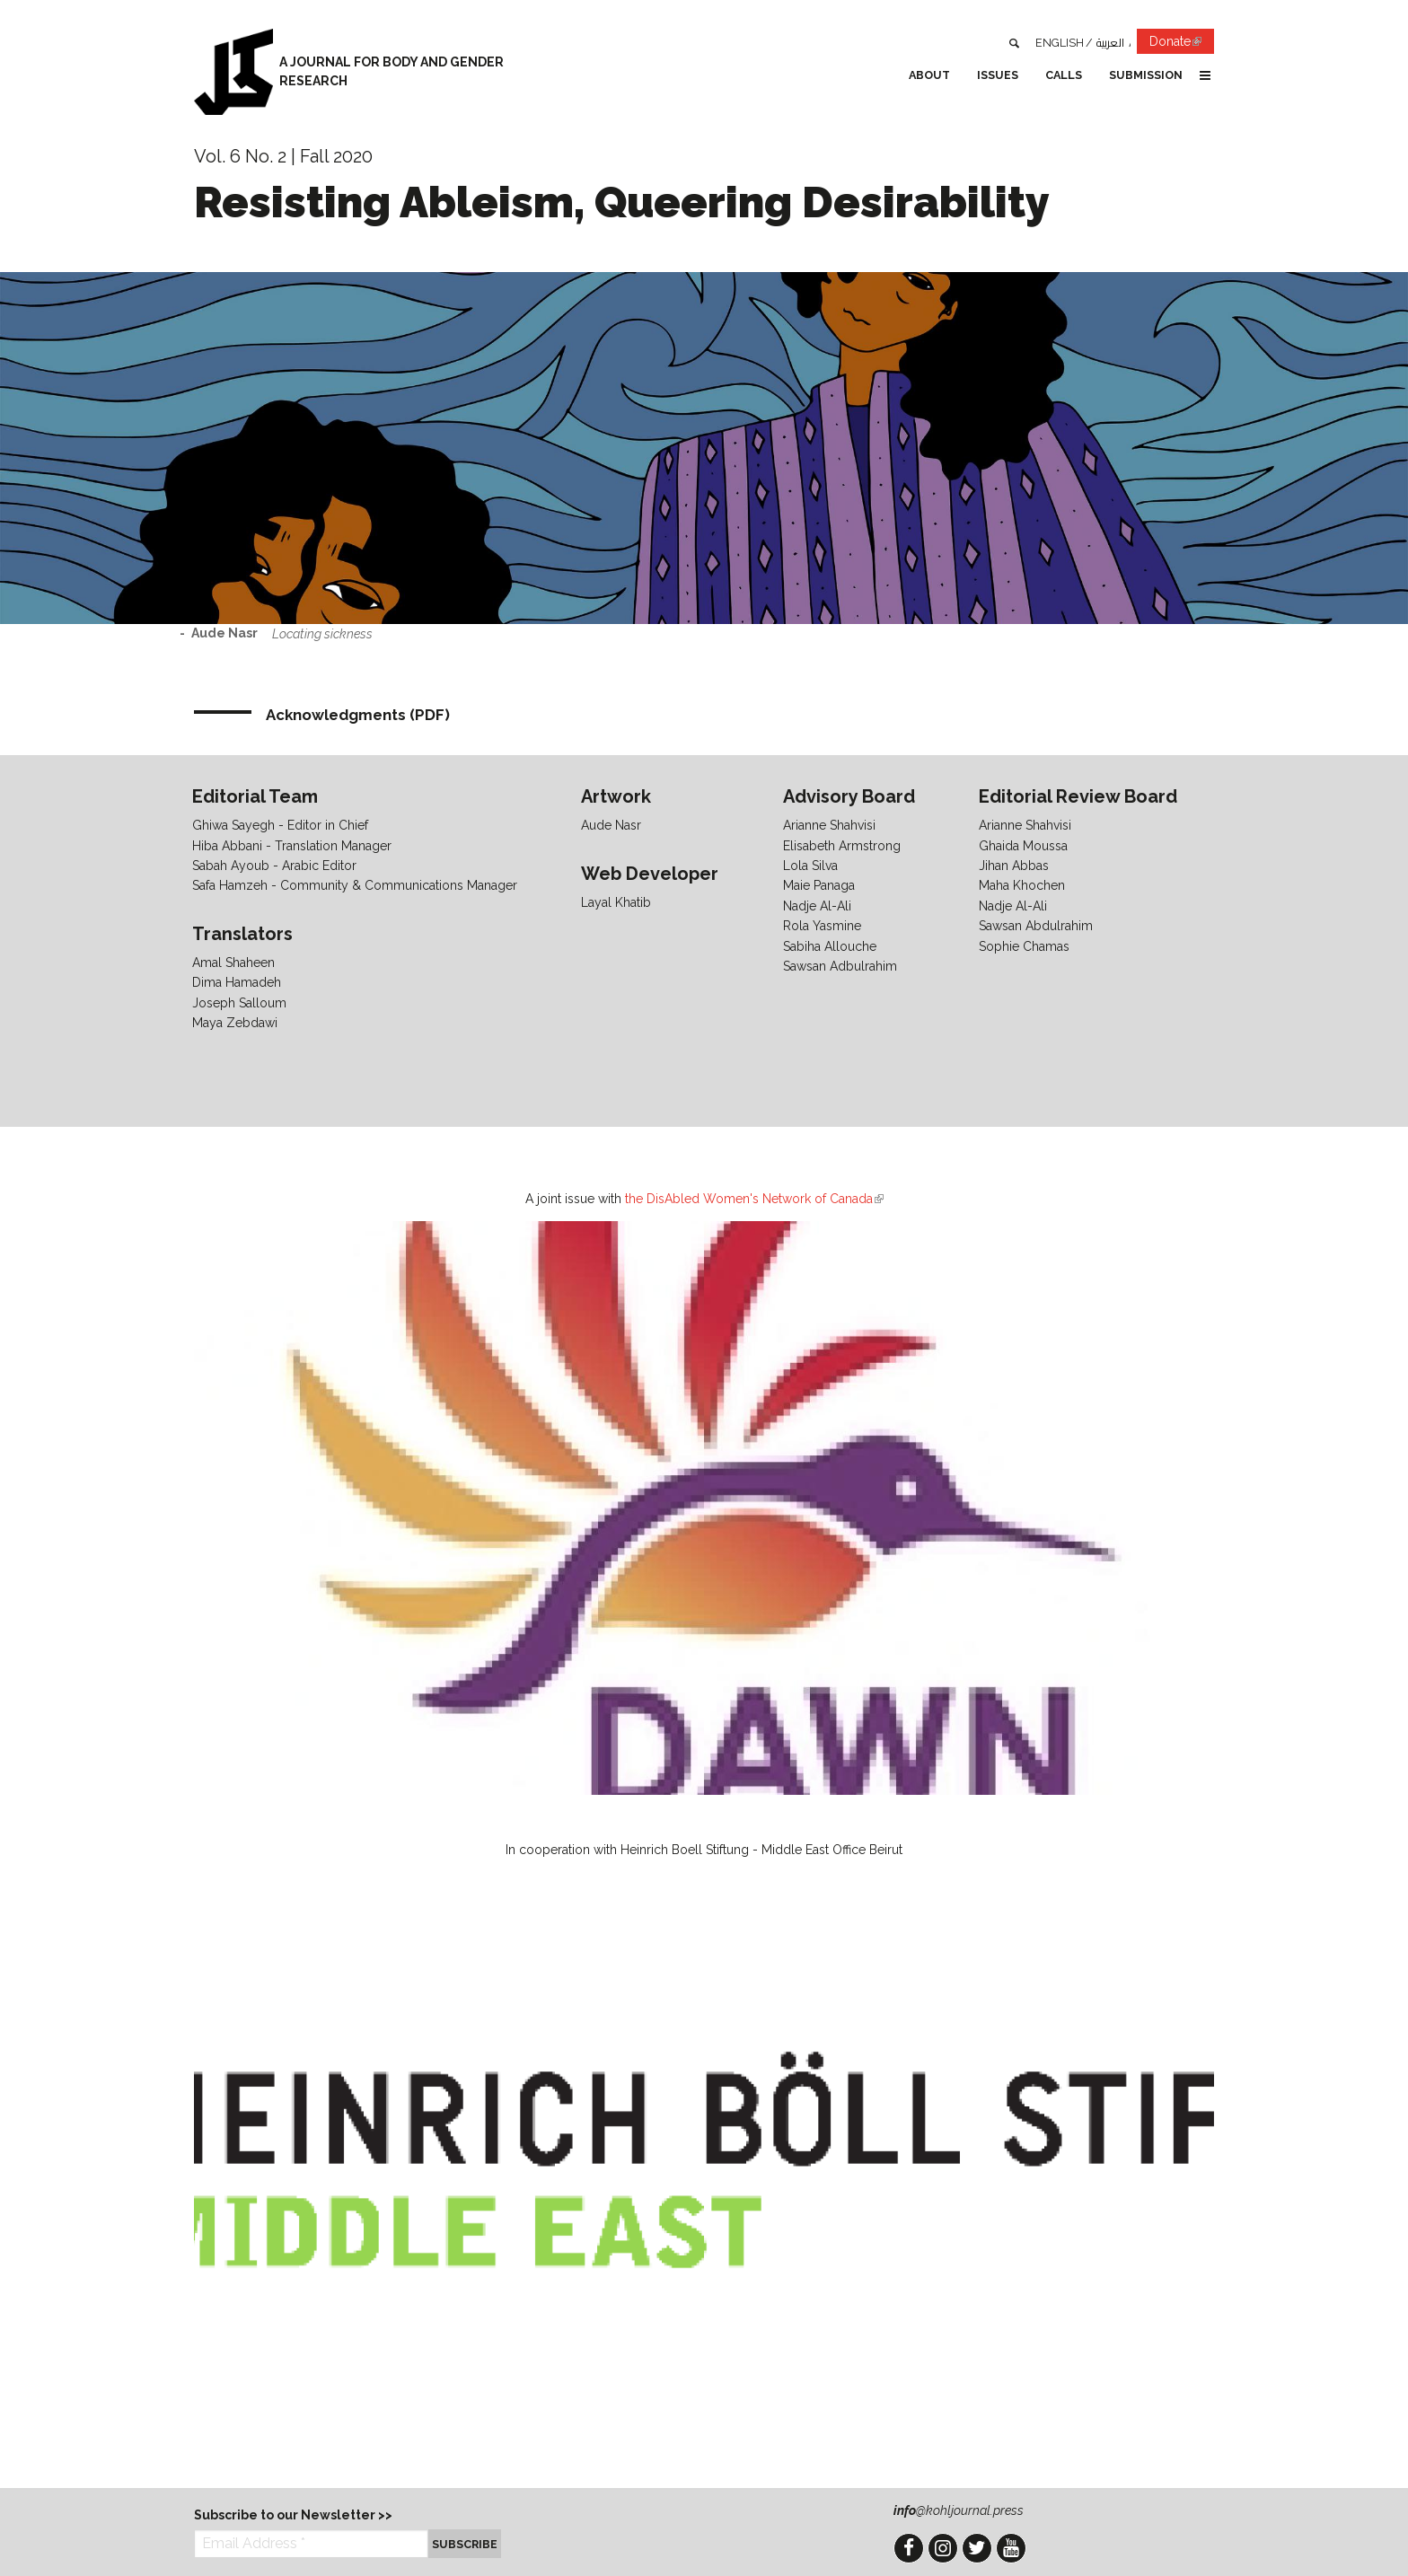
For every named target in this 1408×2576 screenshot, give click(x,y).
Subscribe (464, 2544)
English (1059, 42)
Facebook (908, 2548)
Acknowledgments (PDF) (358, 715)
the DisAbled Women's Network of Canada (754, 1198)
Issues (997, 75)
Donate (1181, 44)
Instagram (943, 2548)
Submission (1146, 75)
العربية (1110, 42)
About (929, 75)
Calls (1063, 75)
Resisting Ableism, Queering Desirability (622, 202)
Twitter (977, 2548)
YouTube (1011, 2548)
